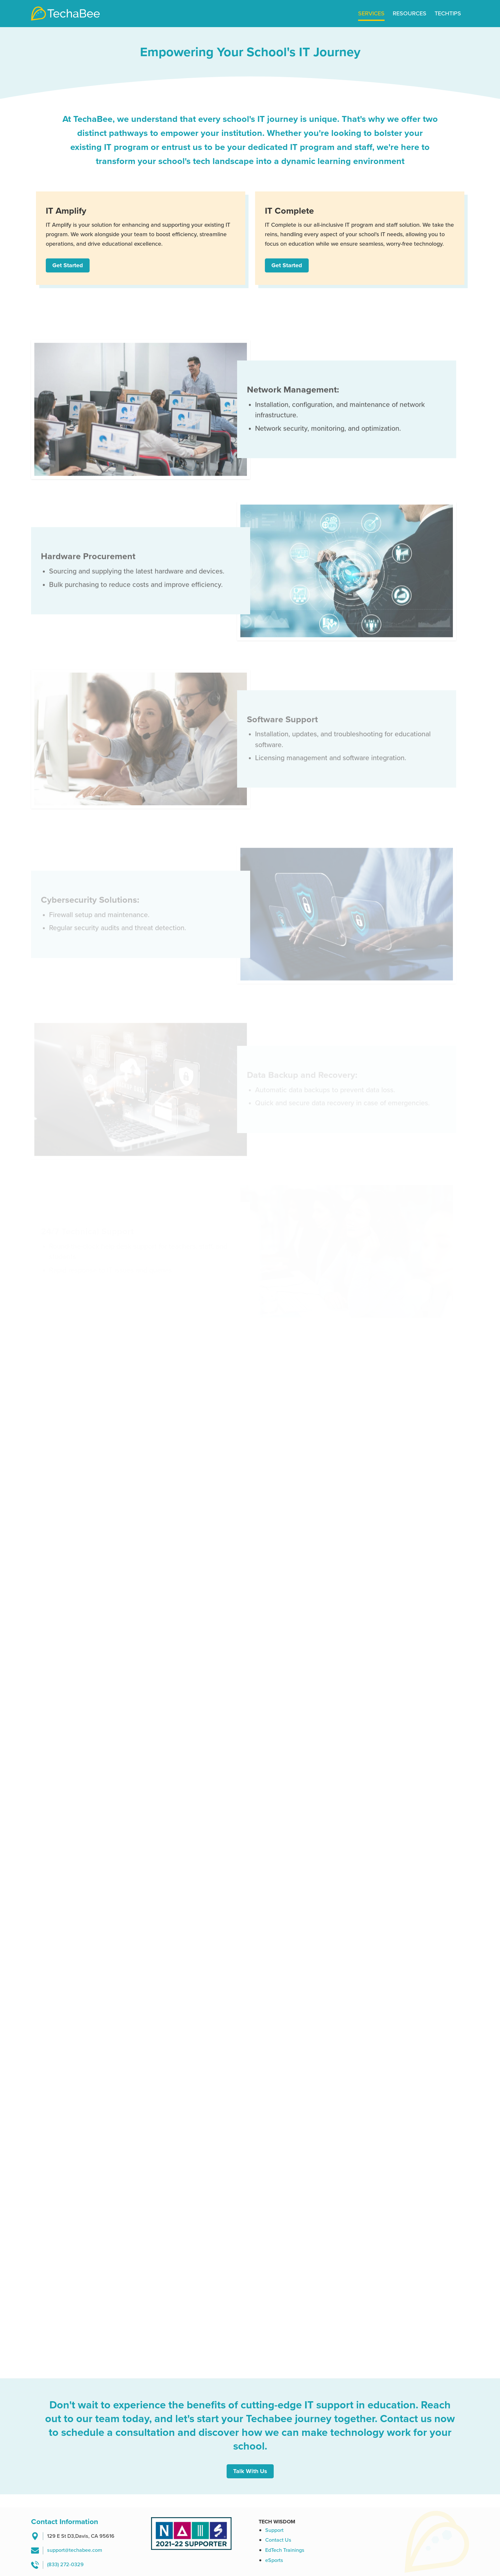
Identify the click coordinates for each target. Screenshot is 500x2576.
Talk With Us (250, 2471)
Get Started (67, 265)
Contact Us (278, 2540)
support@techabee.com (74, 2550)
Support (274, 2530)
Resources (409, 13)
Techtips (448, 13)
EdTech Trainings (284, 2550)
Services (371, 13)
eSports (274, 2560)
